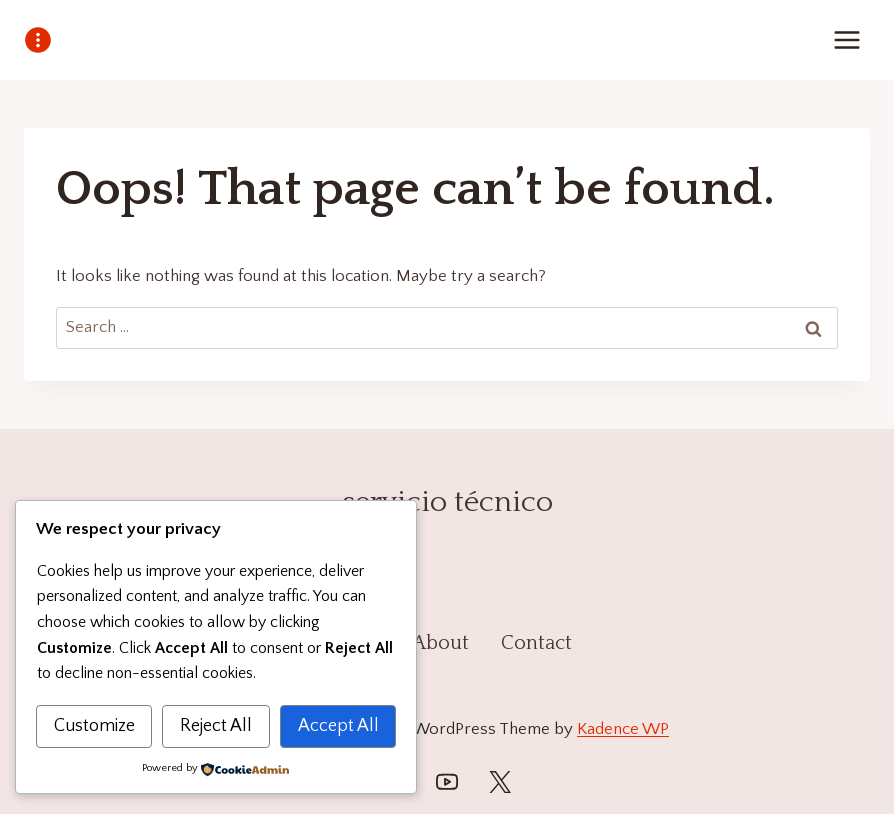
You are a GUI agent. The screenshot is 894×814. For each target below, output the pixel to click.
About (440, 643)
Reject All (216, 726)
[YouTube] (447, 782)
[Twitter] (500, 782)
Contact (536, 643)
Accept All (338, 726)
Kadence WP (623, 729)
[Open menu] (846, 39)
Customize (94, 726)
